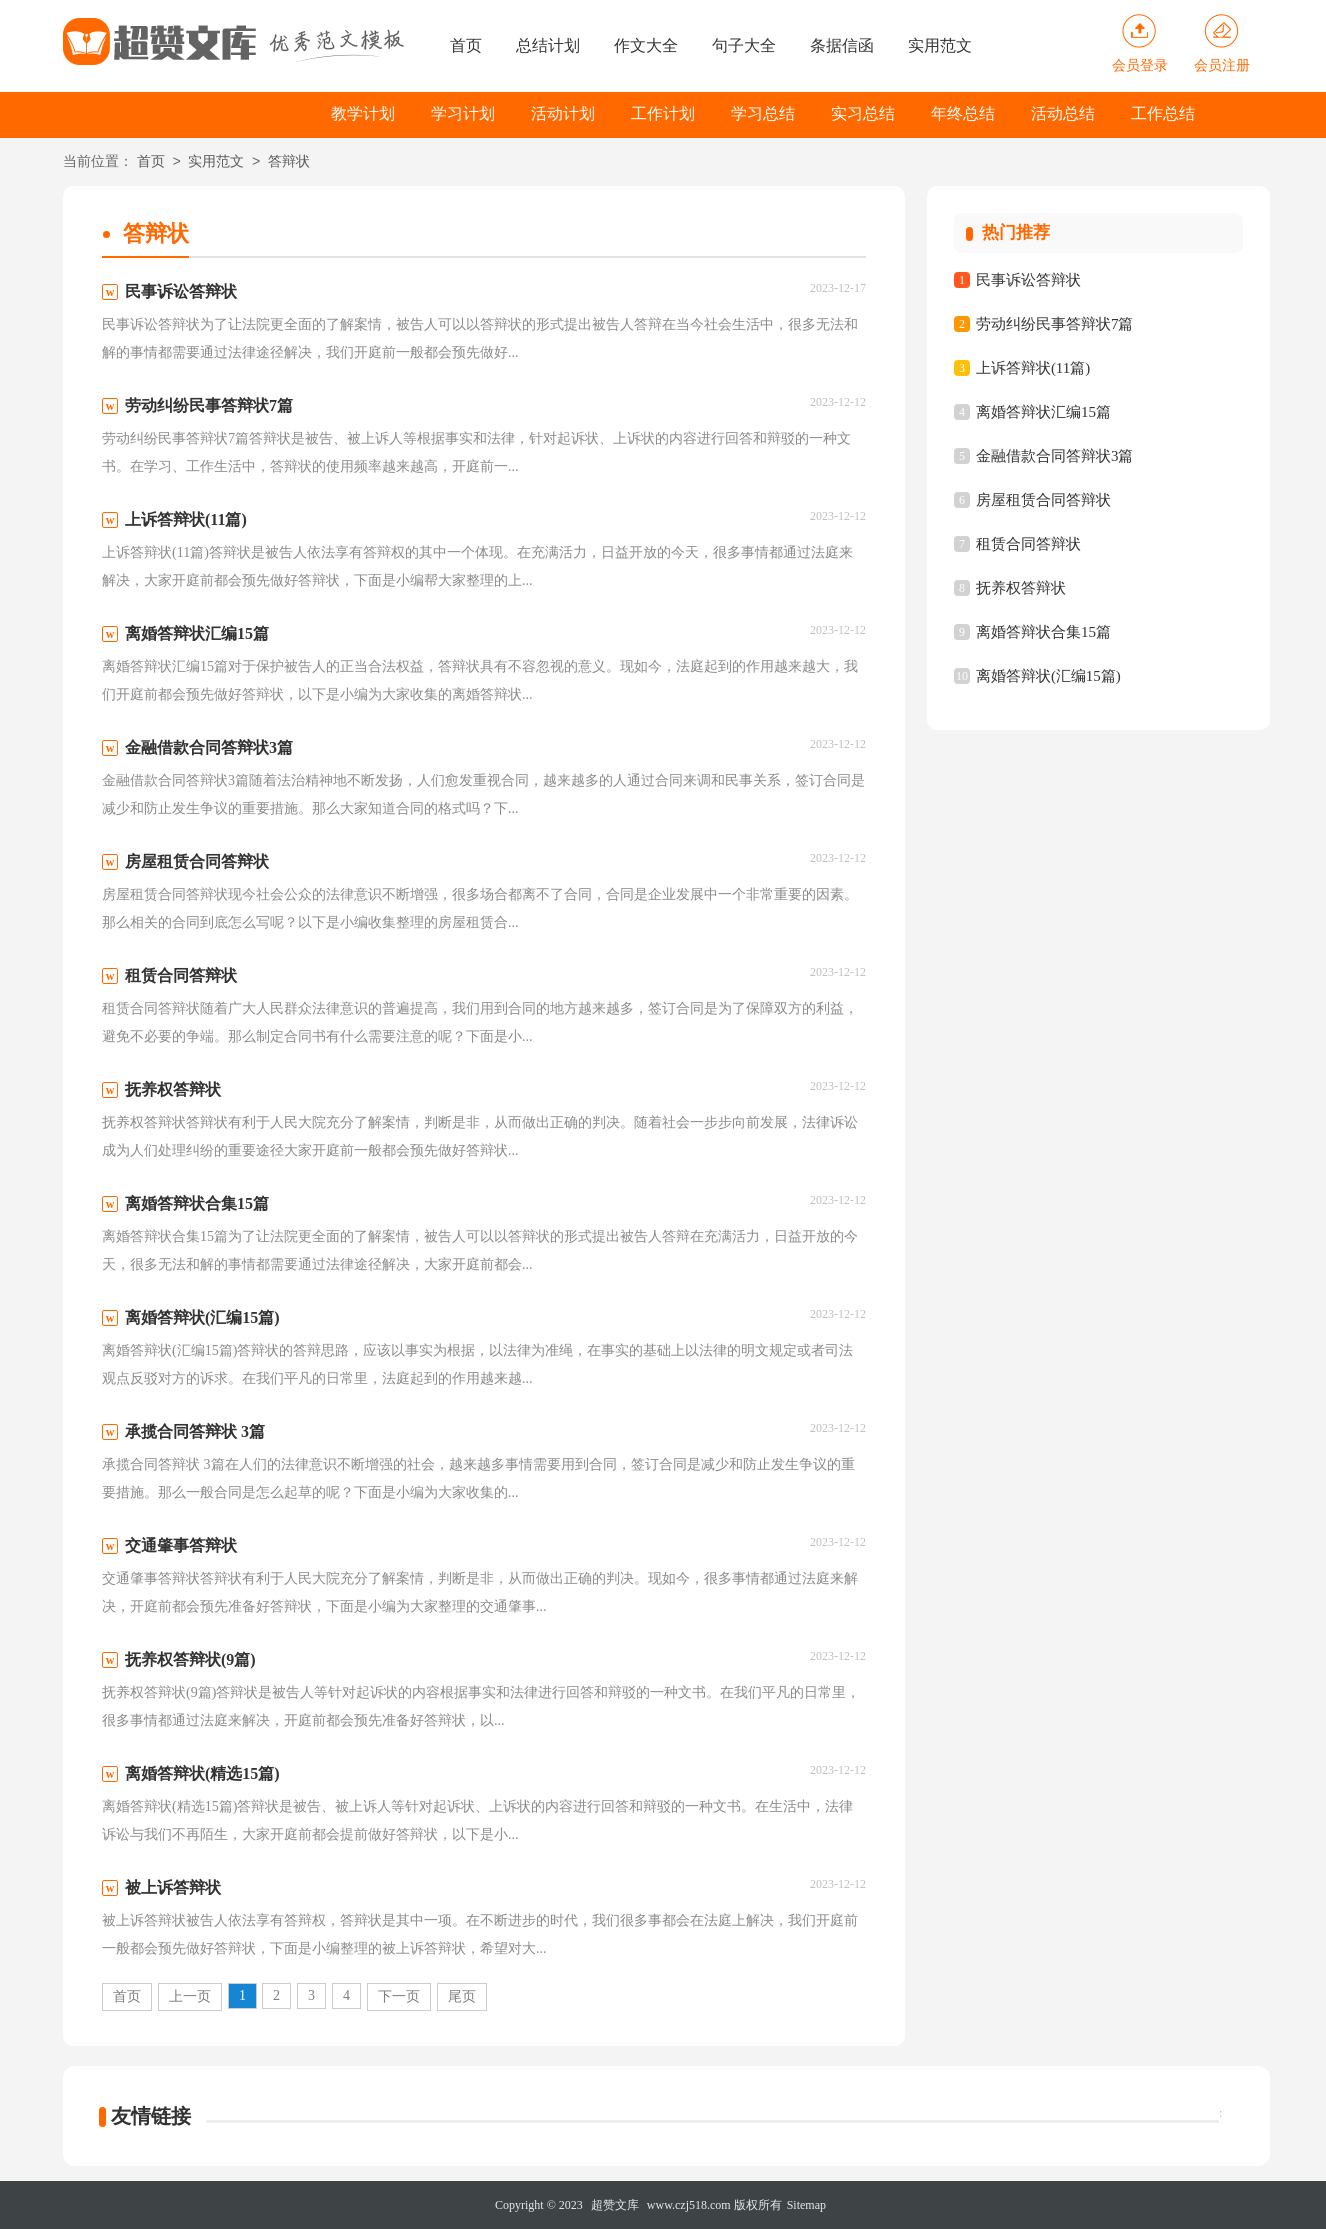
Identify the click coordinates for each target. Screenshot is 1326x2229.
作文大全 (646, 45)
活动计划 (563, 113)
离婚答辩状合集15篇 (1043, 632)
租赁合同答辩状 (1028, 544)
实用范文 (940, 45)
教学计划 (363, 113)
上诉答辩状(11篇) (1033, 368)
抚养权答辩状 (1021, 588)
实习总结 (863, 113)
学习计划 (463, 113)
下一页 (399, 1996)
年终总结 (963, 113)
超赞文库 (615, 2205)
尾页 (462, 1996)
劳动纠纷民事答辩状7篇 (1055, 324)
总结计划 (548, 45)
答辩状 (289, 162)
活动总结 (1063, 113)
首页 (466, 45)
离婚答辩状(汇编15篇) (1048, 676)
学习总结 (763, 113)
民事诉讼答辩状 (1028, 280)
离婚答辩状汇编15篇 (1043, 412)
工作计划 (663, 113)
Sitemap (806, 2205)
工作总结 (1163, 113)
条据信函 (842, 45)
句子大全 (744, 45)
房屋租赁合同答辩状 (1043, 500)
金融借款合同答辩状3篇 (1055, 456)
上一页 (190, 1996)
